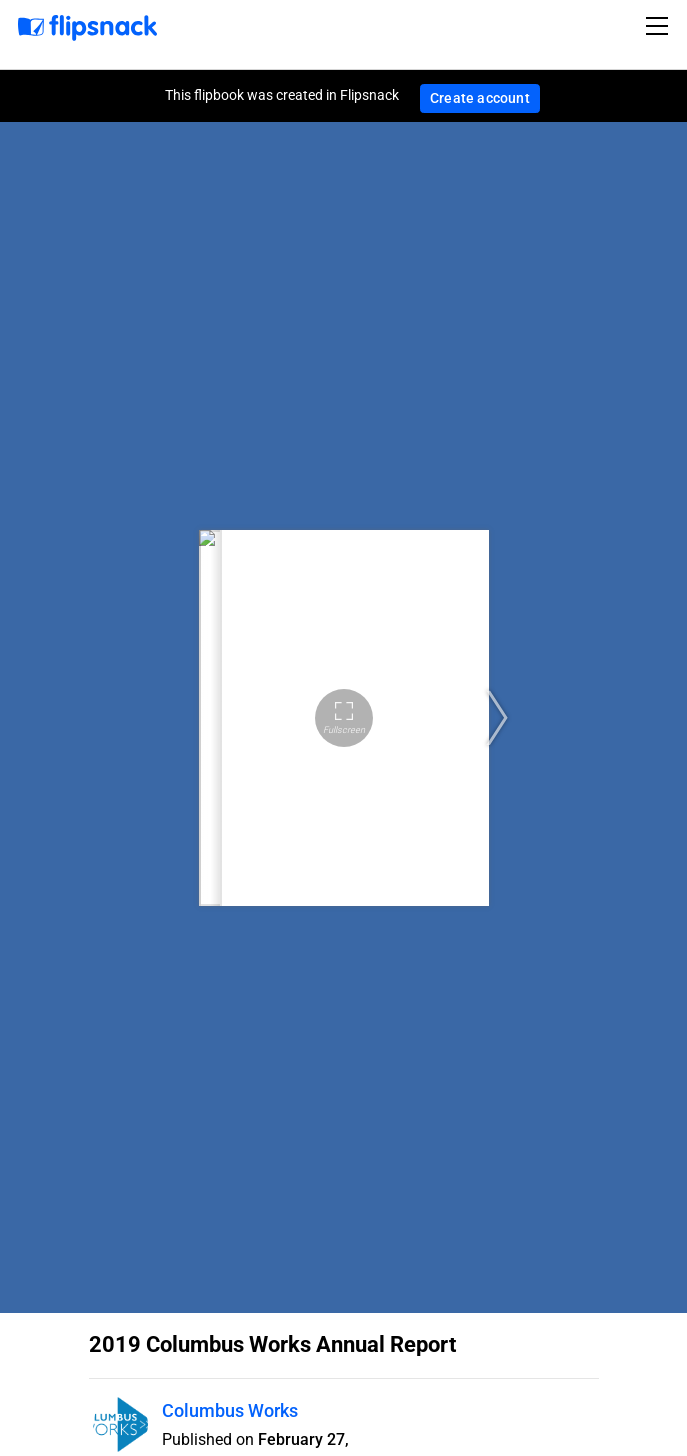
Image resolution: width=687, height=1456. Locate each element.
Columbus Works (230, 1410)
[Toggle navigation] (660, 26)
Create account (480, 98)
